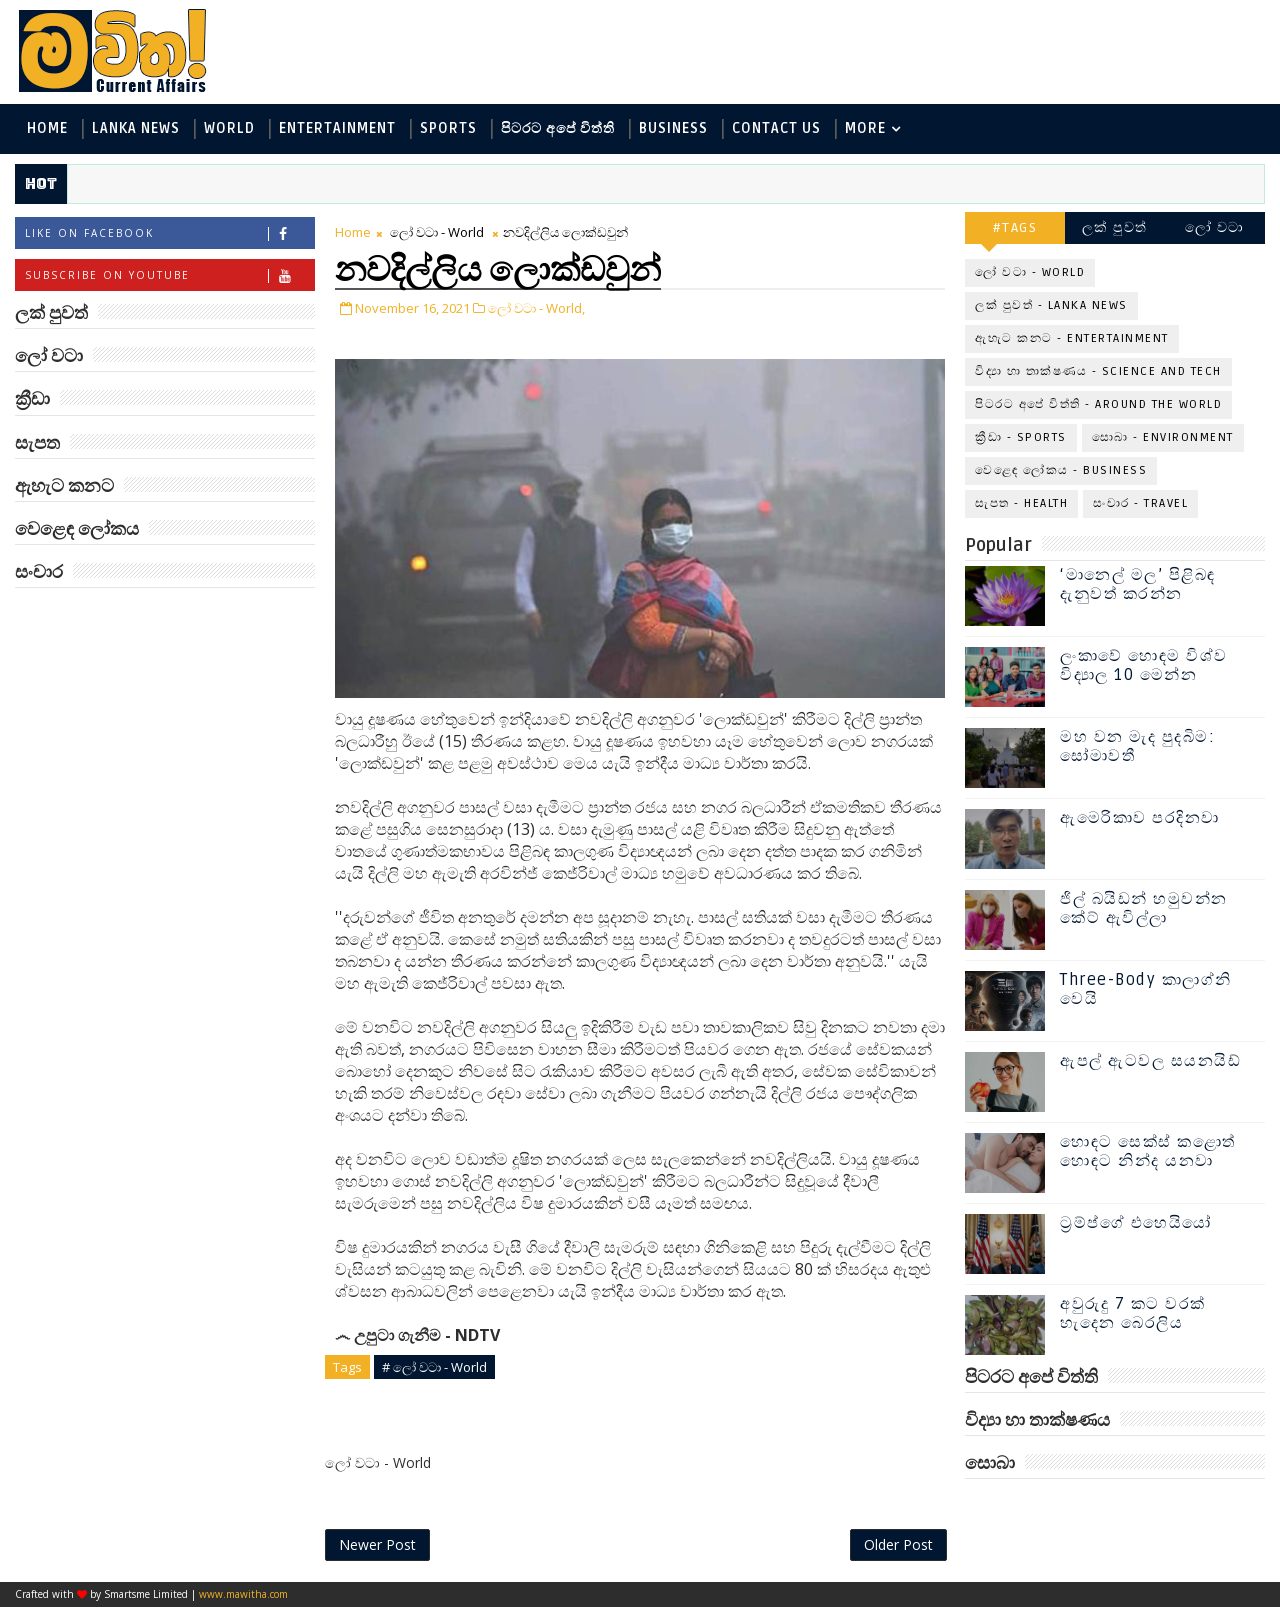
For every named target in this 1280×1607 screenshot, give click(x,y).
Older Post (898, 1544)
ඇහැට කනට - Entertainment (1072, 338)
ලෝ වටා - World (437, 232)
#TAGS (1015, 227)
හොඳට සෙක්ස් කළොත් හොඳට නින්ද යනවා (1148, 1151)
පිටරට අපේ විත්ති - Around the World (1098, 404)
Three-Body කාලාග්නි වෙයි (1146, 989)
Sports (448, 128)
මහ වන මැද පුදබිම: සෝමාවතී (1137, 746)
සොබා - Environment (1163, 437)
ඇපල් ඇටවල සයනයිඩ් (1150, 1061)
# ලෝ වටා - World (434, 1367)
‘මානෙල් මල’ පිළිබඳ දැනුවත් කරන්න (1138, 584)
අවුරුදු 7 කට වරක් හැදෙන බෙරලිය (1133, 1313)
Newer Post (377, 1544)
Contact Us (776, 128)
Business (673, 128)
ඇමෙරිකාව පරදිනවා (1140, 818)
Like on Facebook (169, 233)
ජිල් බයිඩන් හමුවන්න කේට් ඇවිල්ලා (1144, 908)
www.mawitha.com (243, 1594)
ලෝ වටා (1215, 227)
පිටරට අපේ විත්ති (558, 128)
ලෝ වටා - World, (536, 308)
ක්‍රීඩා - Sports (1021, 437)
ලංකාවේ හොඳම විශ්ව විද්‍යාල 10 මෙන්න (1144, 665)
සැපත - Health (1021, 503)
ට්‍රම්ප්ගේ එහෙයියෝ (1136, 1223)
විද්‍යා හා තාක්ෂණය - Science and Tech (1098, 371)
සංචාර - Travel (1140, 503)
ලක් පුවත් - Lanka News (1051, 305)
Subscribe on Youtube (169, 275)
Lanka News (136, 128)
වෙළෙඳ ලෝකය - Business (1061, 470)
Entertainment (337, 128)
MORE (865, 128)
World (229, 128)
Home (47, 128)
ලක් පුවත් (1115, 227)
